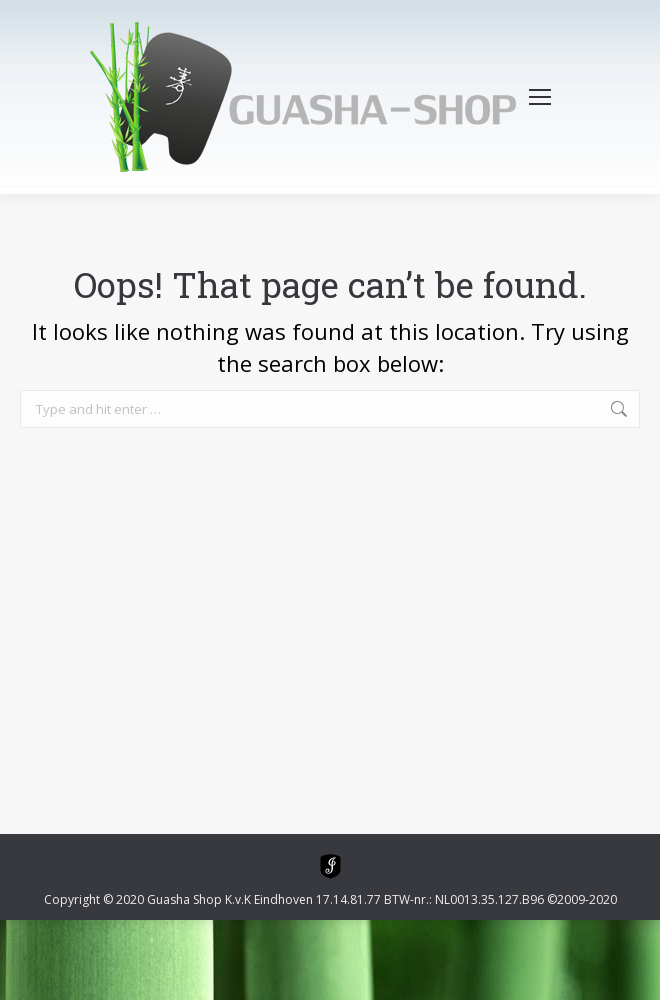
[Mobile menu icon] (540, 97)
